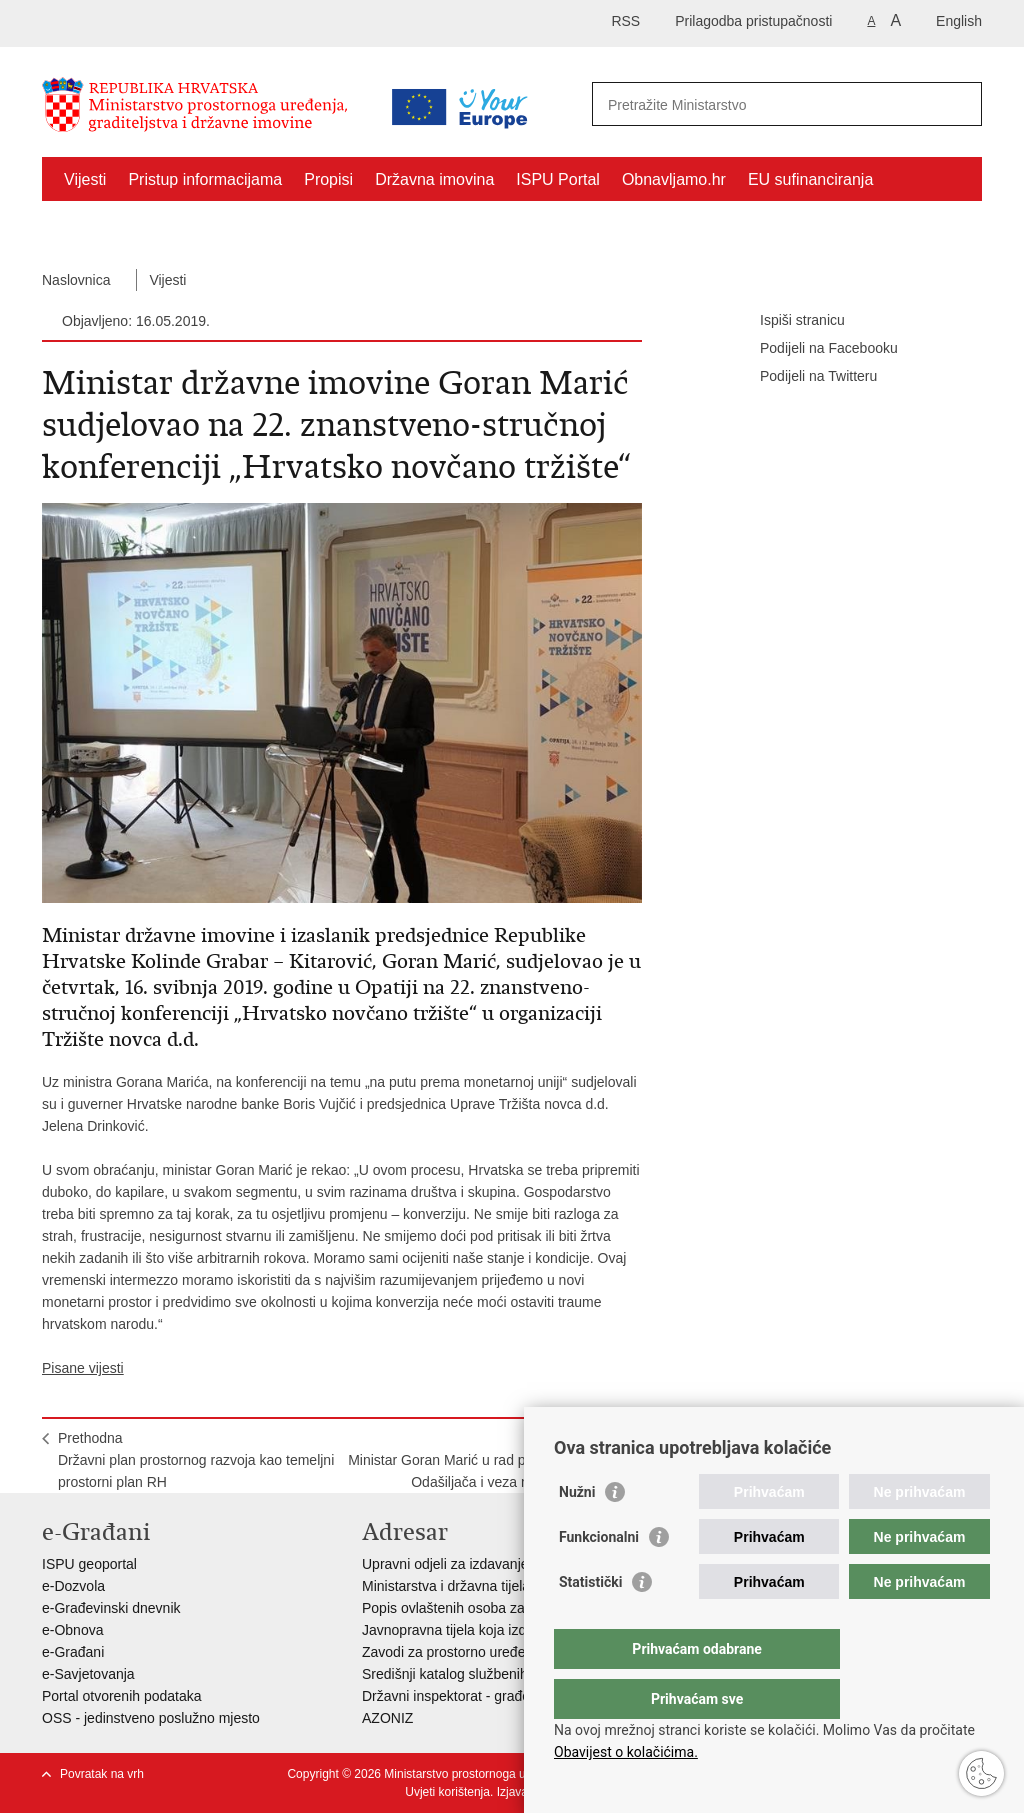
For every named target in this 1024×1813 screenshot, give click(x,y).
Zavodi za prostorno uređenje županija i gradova (512, 1652)
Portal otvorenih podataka (122, 1696)
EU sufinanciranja (810, 179)
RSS (625, 21)
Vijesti (85, 179)
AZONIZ (387, 1718)
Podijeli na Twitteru (804, 377)
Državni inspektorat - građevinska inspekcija (498, 1696)
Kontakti (270, 225)
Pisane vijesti (83, 1368)
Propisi (328, 179)
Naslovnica (76, 280)
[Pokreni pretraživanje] (959, 104)
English (959, 21)
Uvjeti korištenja (447, 1792)
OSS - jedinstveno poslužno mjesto (151, 1718)
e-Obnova (72, 1630)
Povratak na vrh (102, 1774)
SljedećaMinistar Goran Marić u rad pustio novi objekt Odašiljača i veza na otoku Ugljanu (487, 1460)
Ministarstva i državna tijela (446, 1586)
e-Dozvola (73, 1586)
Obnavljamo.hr (674, 179)
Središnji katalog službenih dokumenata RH (497, 1674)
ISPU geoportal (89, 1564)
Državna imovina (434, 179)
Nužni (577, 1532)
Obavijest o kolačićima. (626, 1752)
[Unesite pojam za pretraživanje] (765, 104)
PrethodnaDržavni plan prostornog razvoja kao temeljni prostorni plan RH (196, 1460)
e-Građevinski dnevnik (111, 1608)
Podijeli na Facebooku (815, 349)
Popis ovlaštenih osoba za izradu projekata (495, 1608)
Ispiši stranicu (788, 321)
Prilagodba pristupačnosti (753, 21)
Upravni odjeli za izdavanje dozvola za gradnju (506, 1564)
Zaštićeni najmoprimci (141, 225)
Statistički (590, 1622)
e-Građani (73, 1652)
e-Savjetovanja (88, 1674)
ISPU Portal (558, 179)
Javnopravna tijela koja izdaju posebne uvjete (503, 1630)
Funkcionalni (599, 1577)
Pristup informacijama (205, 179)
